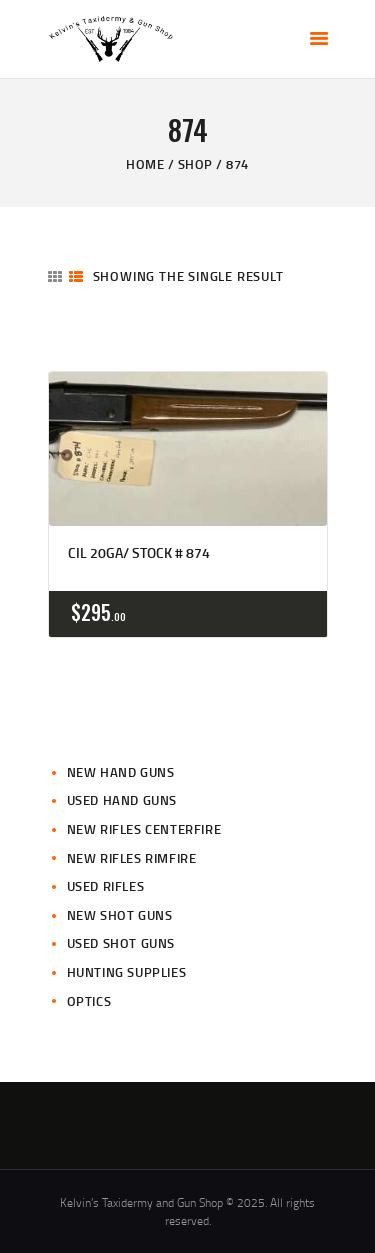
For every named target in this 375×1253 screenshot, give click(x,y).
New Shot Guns (120, 915)
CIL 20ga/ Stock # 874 (139, 553)
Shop (195, 164)
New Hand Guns (121, 772)
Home (145, 164)
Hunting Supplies (127, 972)
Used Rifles (106, 886)
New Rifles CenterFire (144, 829)
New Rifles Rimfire (132, 858)
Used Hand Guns (122, 800)
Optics (89, 1001)
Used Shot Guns (121, 943)
